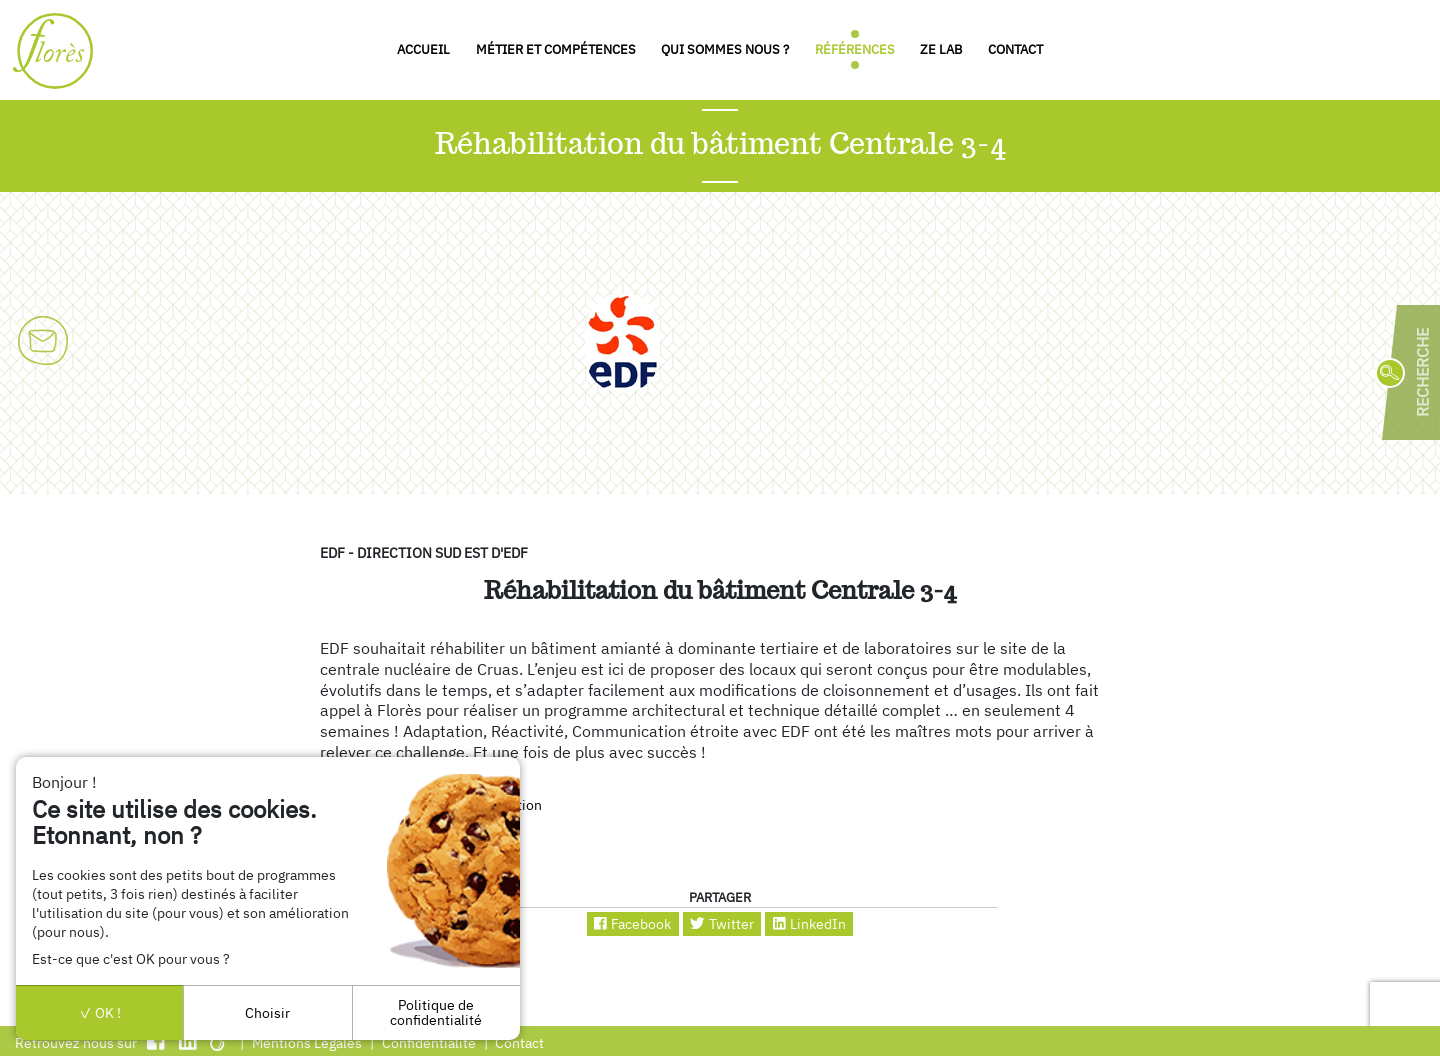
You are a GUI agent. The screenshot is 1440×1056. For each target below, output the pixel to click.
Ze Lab (941, 49)
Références (855, 49)
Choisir (267, 1012)
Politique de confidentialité (436, 1011)
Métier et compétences (556, 49)
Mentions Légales (307, 1042)
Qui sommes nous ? (725, 49)
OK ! (100, 1012)
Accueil (423, 49)
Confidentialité (429, 1042)
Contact (1015, 49)
